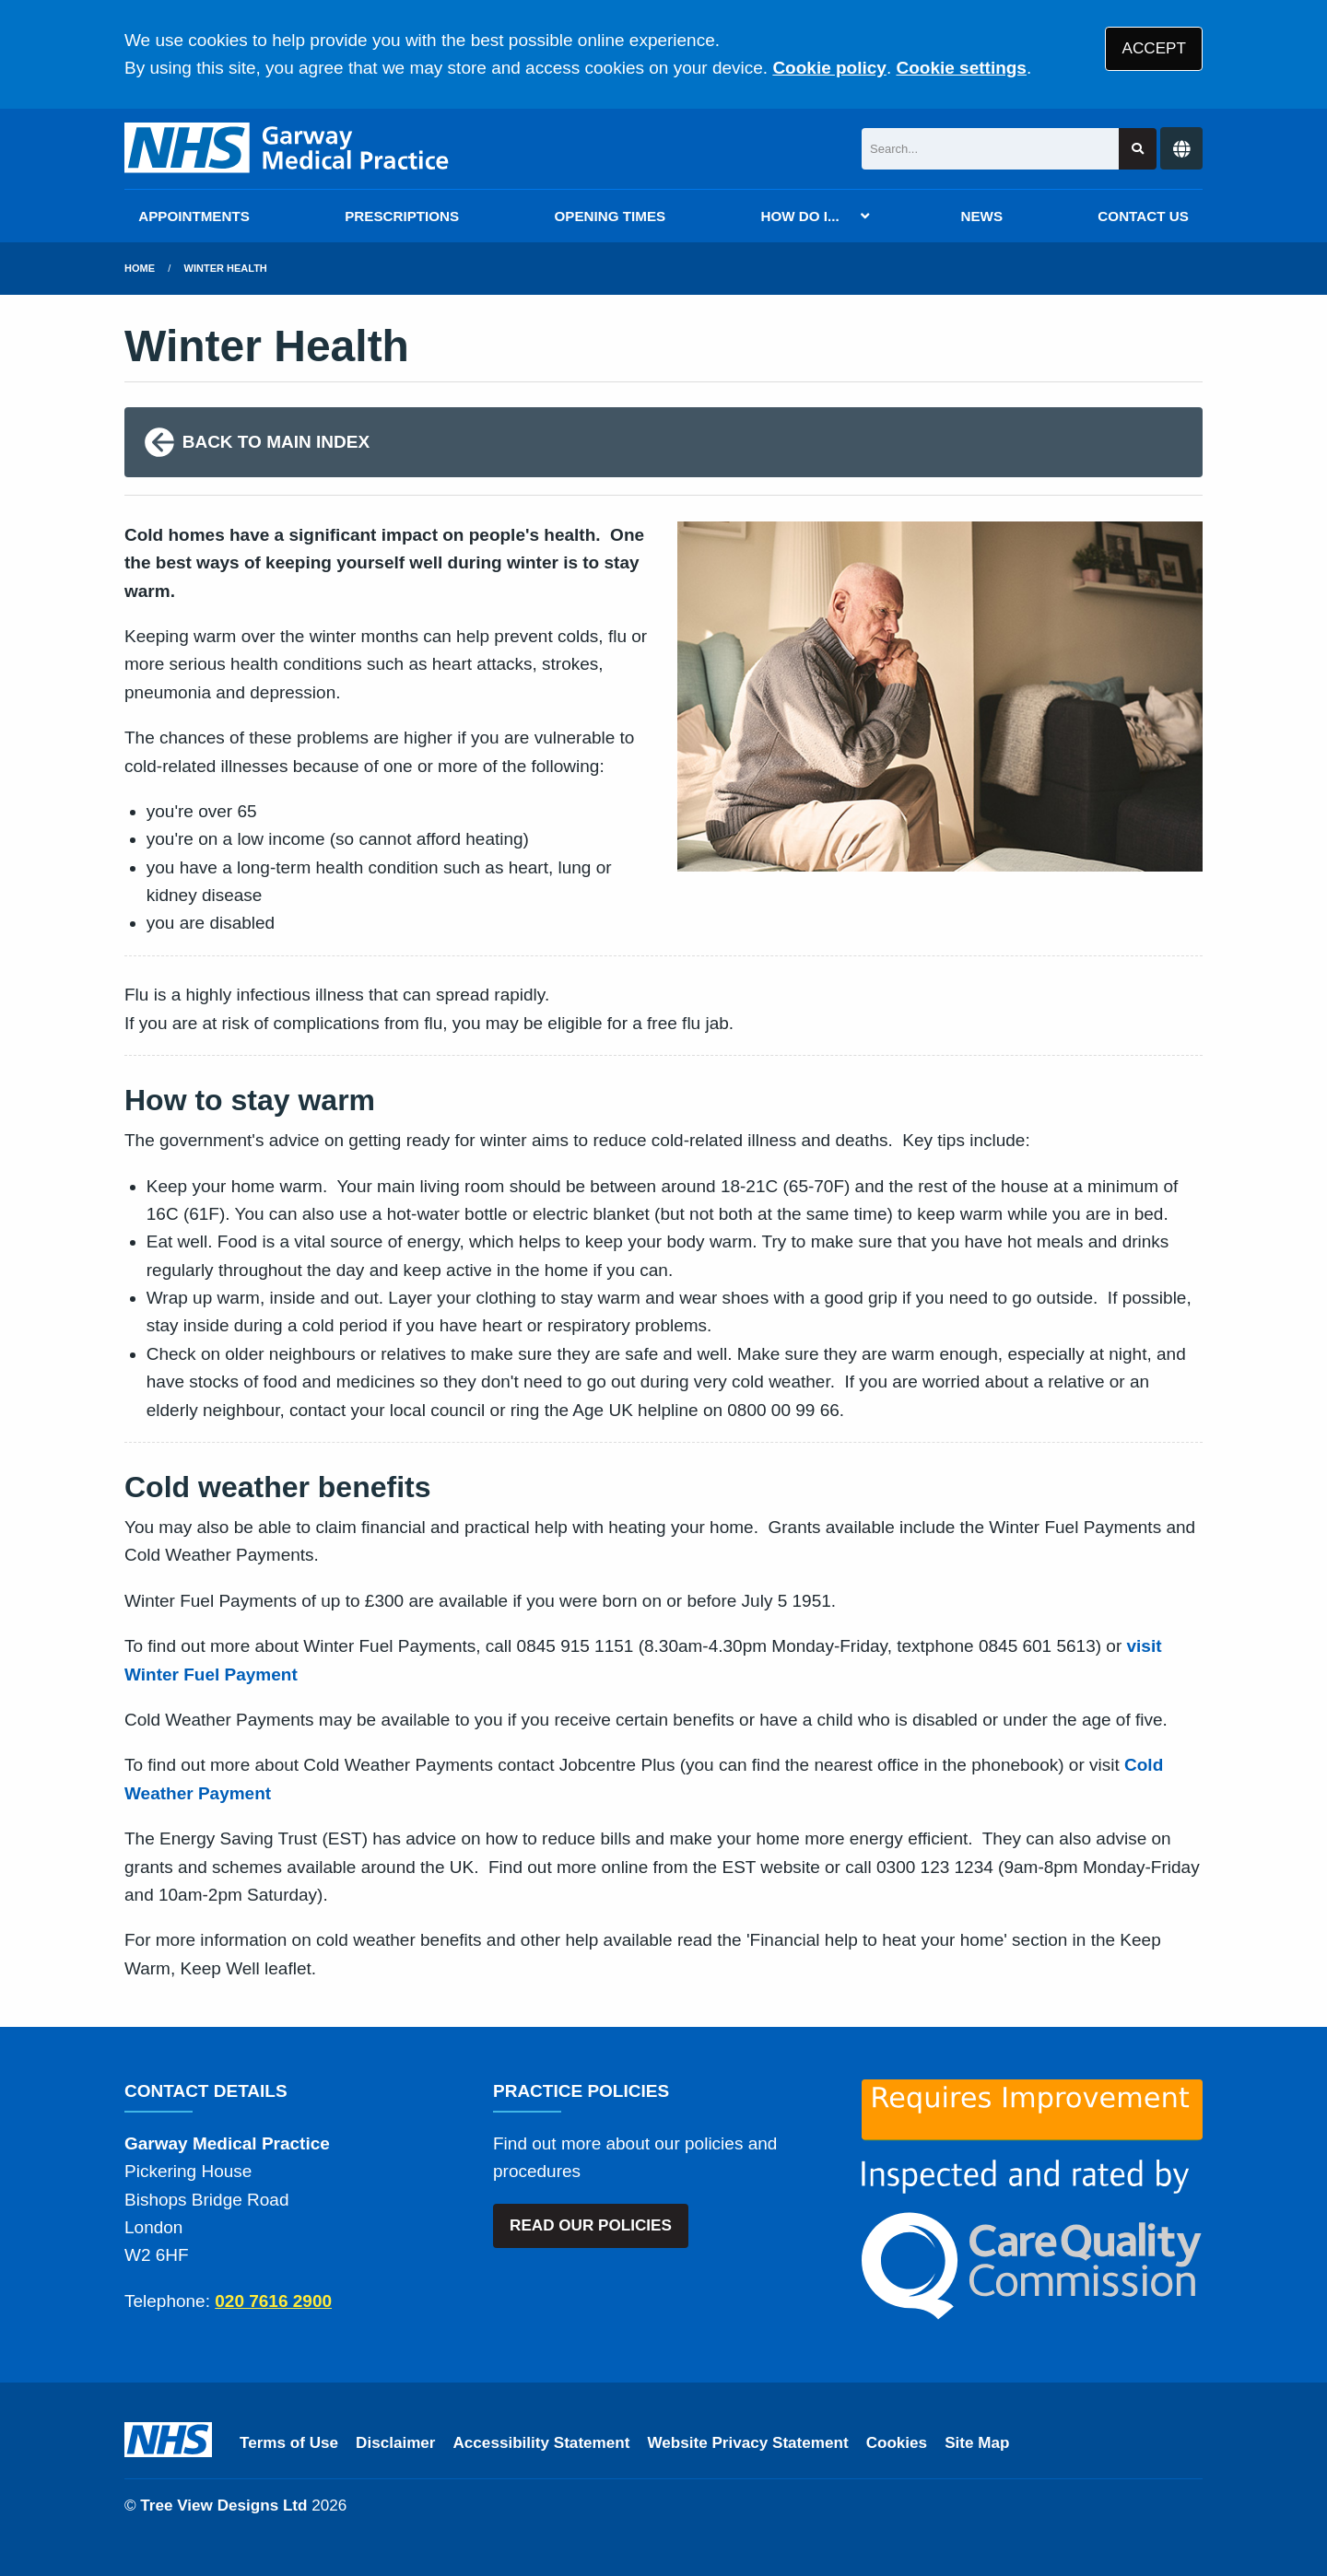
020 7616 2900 (273, 2301)
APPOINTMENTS (194, 216)
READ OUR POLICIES (591, 2225)
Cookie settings (961, 67)
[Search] (990, 149)
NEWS (982, 216)
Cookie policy (829, 67)
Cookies (897, 2443)
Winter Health (225, 268)
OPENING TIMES (610, 216)
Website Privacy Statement (747, 2443)
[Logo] (288, 149)
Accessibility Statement (541, 2443)
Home (139, 268)
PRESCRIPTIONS (402, 216)
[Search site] (1138, 149)
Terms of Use (289, 2443)
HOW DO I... (799, 216)
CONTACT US (1143, 216)
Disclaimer (395, 2443)
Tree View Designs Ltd (223, 2505)
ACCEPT (1154, 48)
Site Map (977, 2443)
